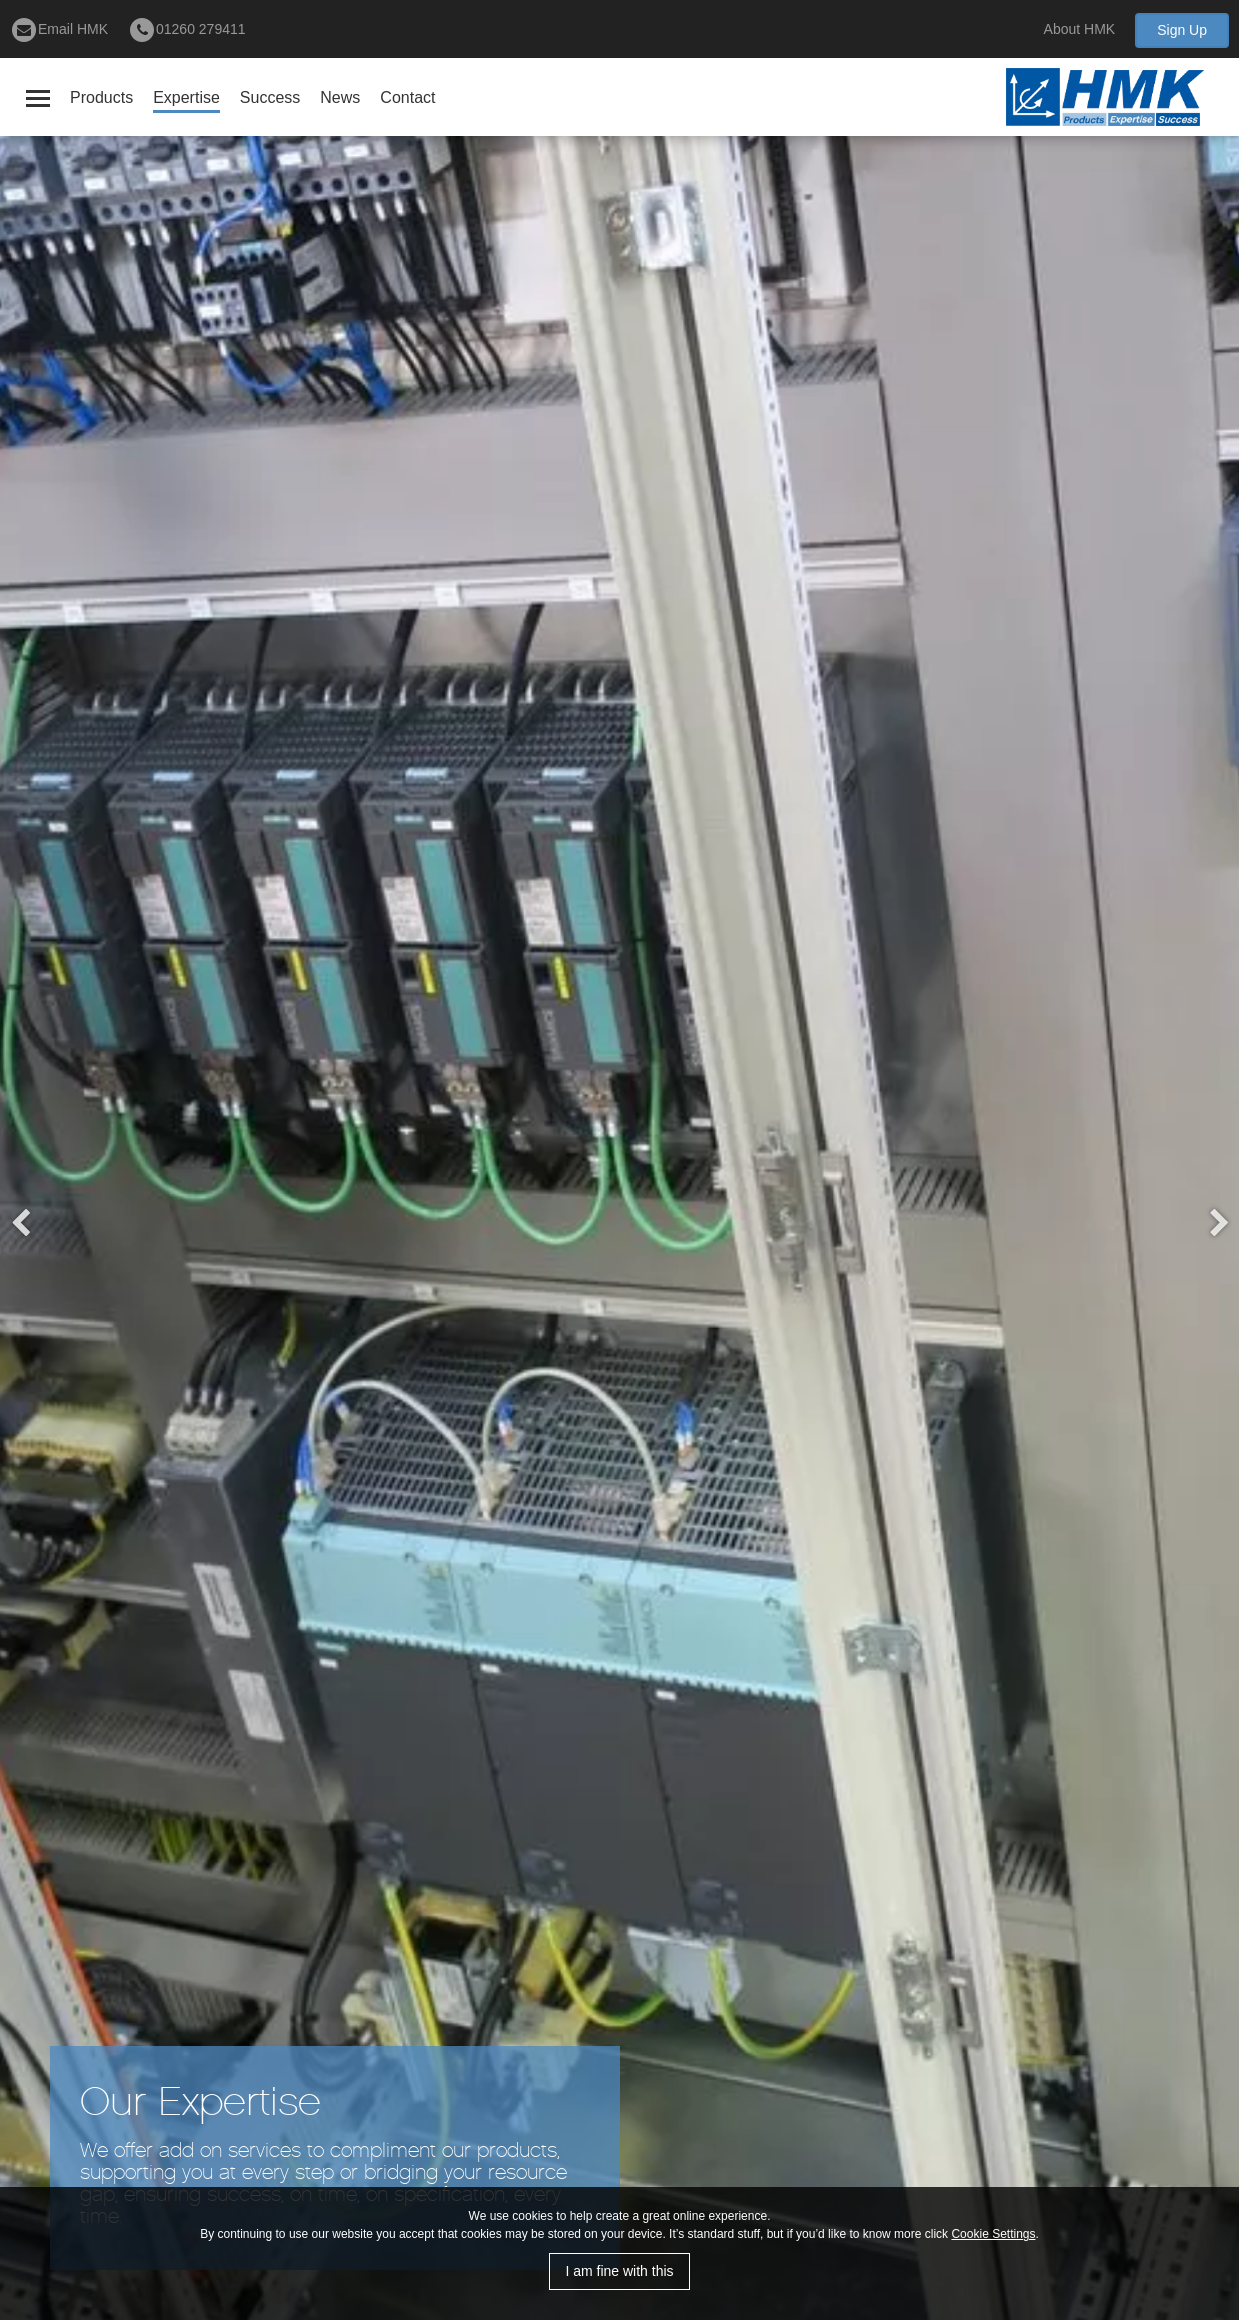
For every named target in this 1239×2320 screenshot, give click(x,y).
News (340, 97)
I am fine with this (619, 2271)
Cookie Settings (993, 2234)
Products (101, 97)
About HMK (1080, 29)
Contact (407, 97)
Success (270, 97)
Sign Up (1182, 30)
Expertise (186, 97)
